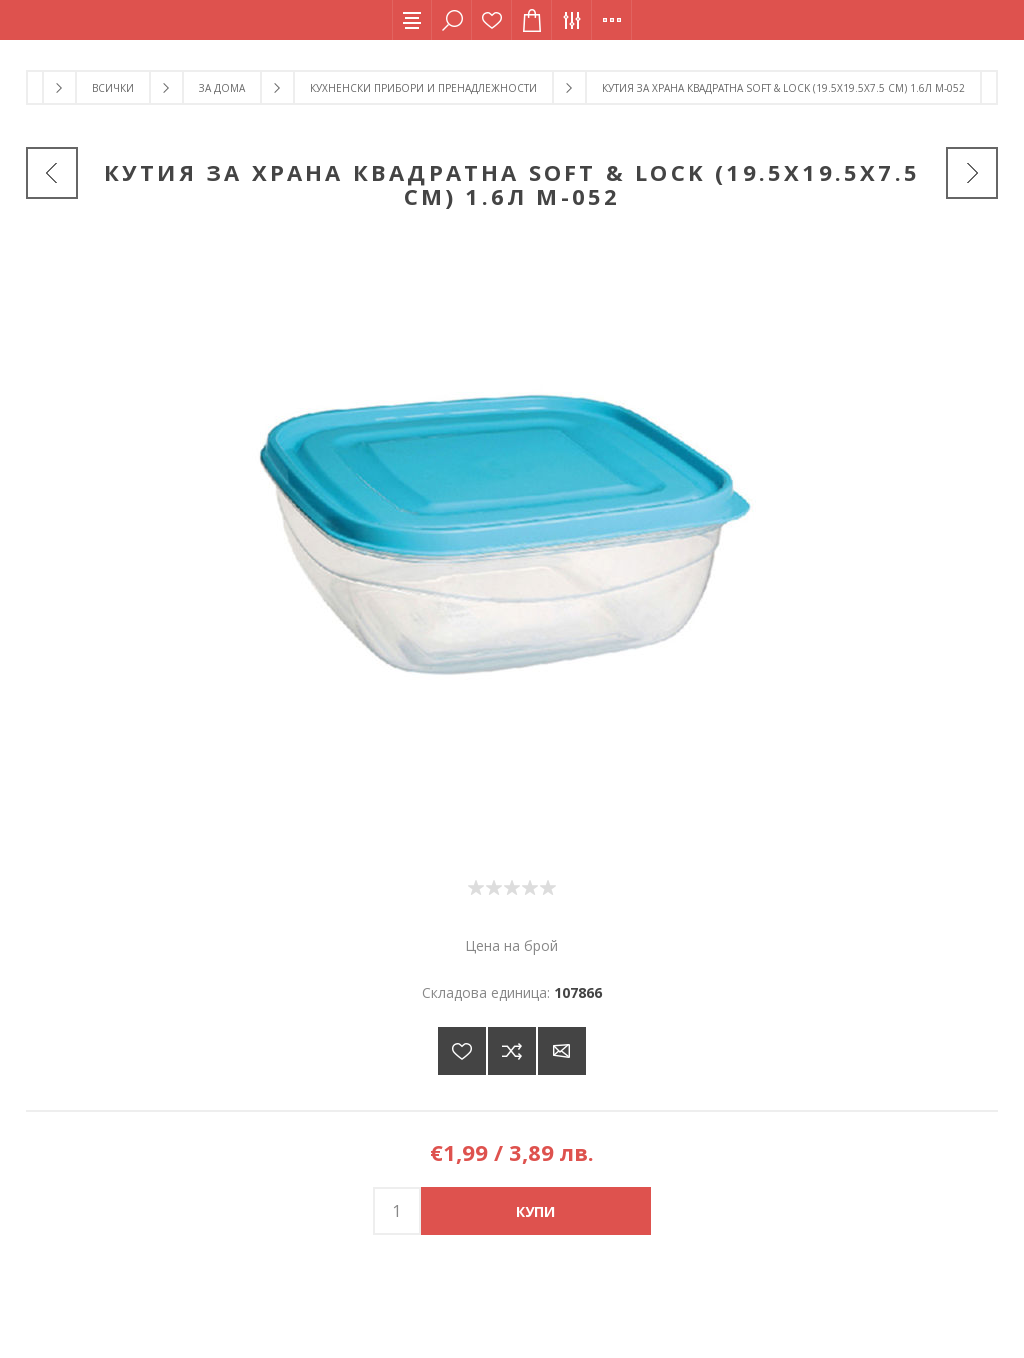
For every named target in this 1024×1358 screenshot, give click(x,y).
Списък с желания (492, 20)
